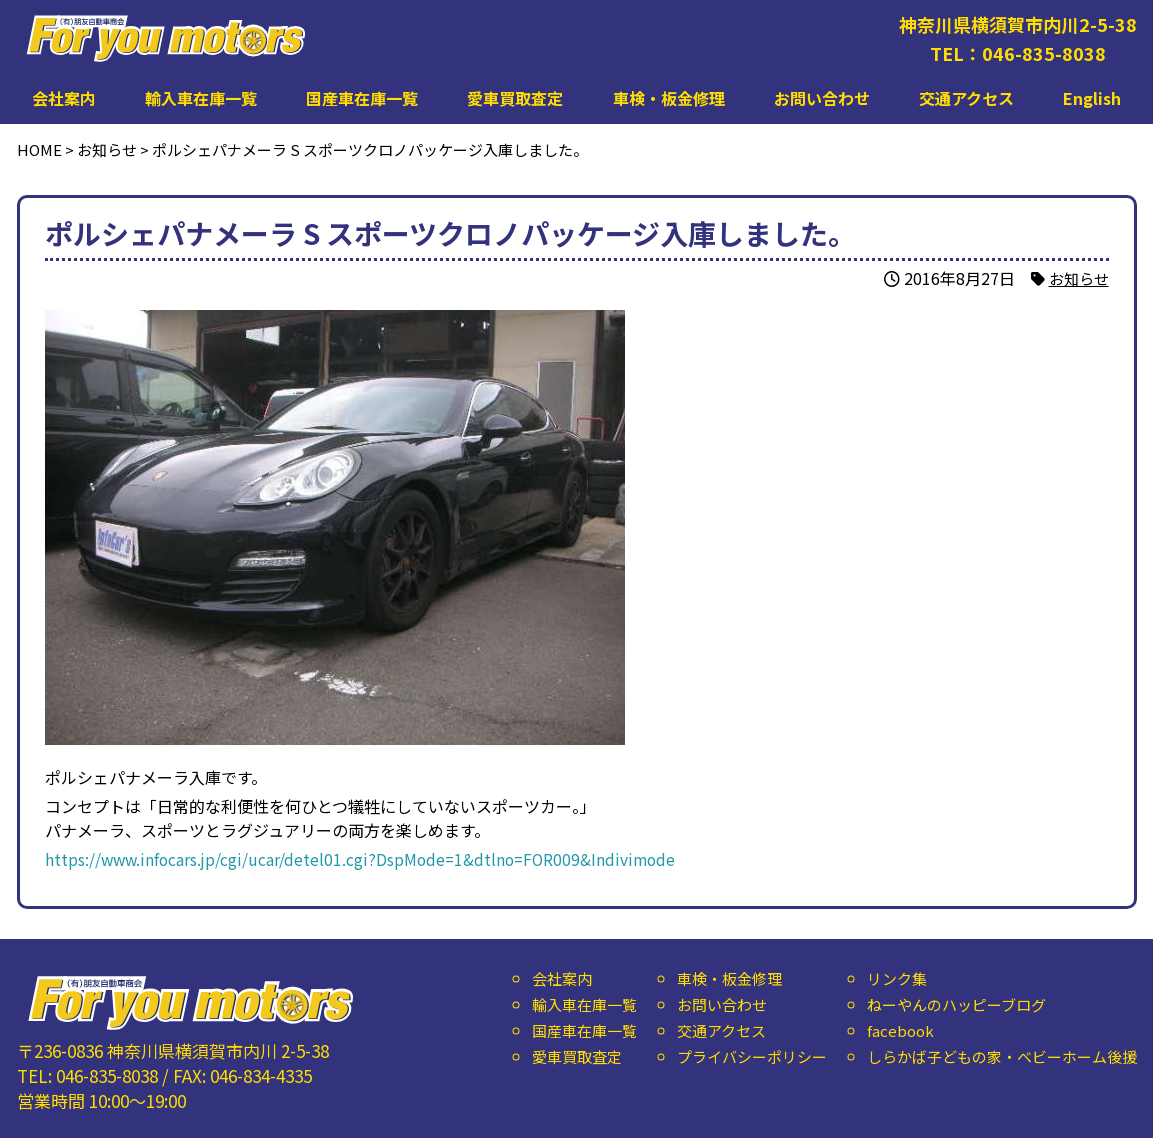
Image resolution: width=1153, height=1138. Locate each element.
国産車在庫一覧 (362, 98)
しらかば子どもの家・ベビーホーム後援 (1001, 1056)
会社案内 (64, 98)
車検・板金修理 (669, 98)
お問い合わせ (822, 98)
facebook (899, 1030)
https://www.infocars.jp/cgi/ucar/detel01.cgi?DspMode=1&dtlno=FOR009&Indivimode (364, 859)
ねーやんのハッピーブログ (955, 1004)
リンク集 (896, 978)
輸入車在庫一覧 (201, 98)
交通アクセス (966, 98)
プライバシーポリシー (751, 1056)
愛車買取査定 (515, 98)
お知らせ (1077, 278)
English (1092, 98)
